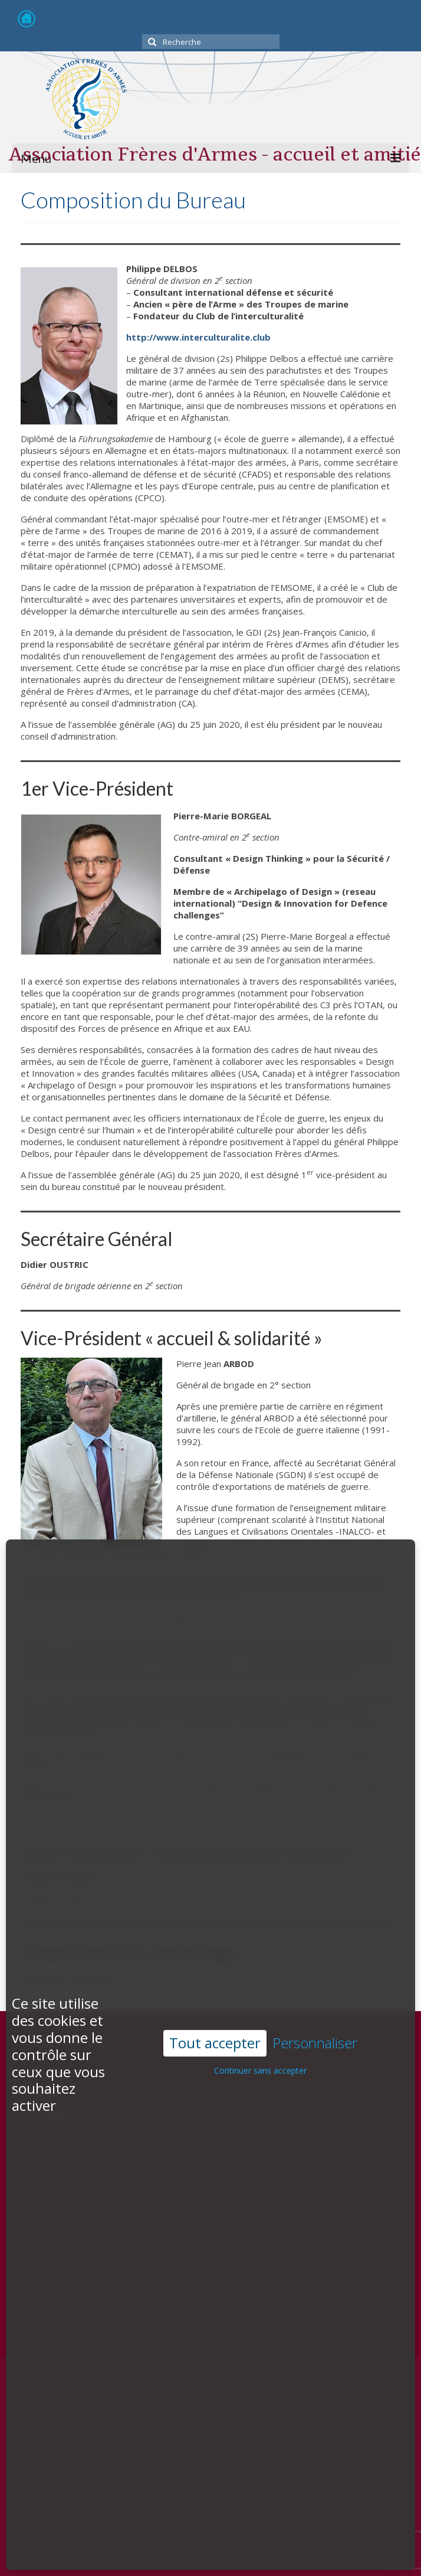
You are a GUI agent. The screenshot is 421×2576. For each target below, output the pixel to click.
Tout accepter (215, 1954)
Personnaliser (314, 1955)
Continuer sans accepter (260, 1982)
